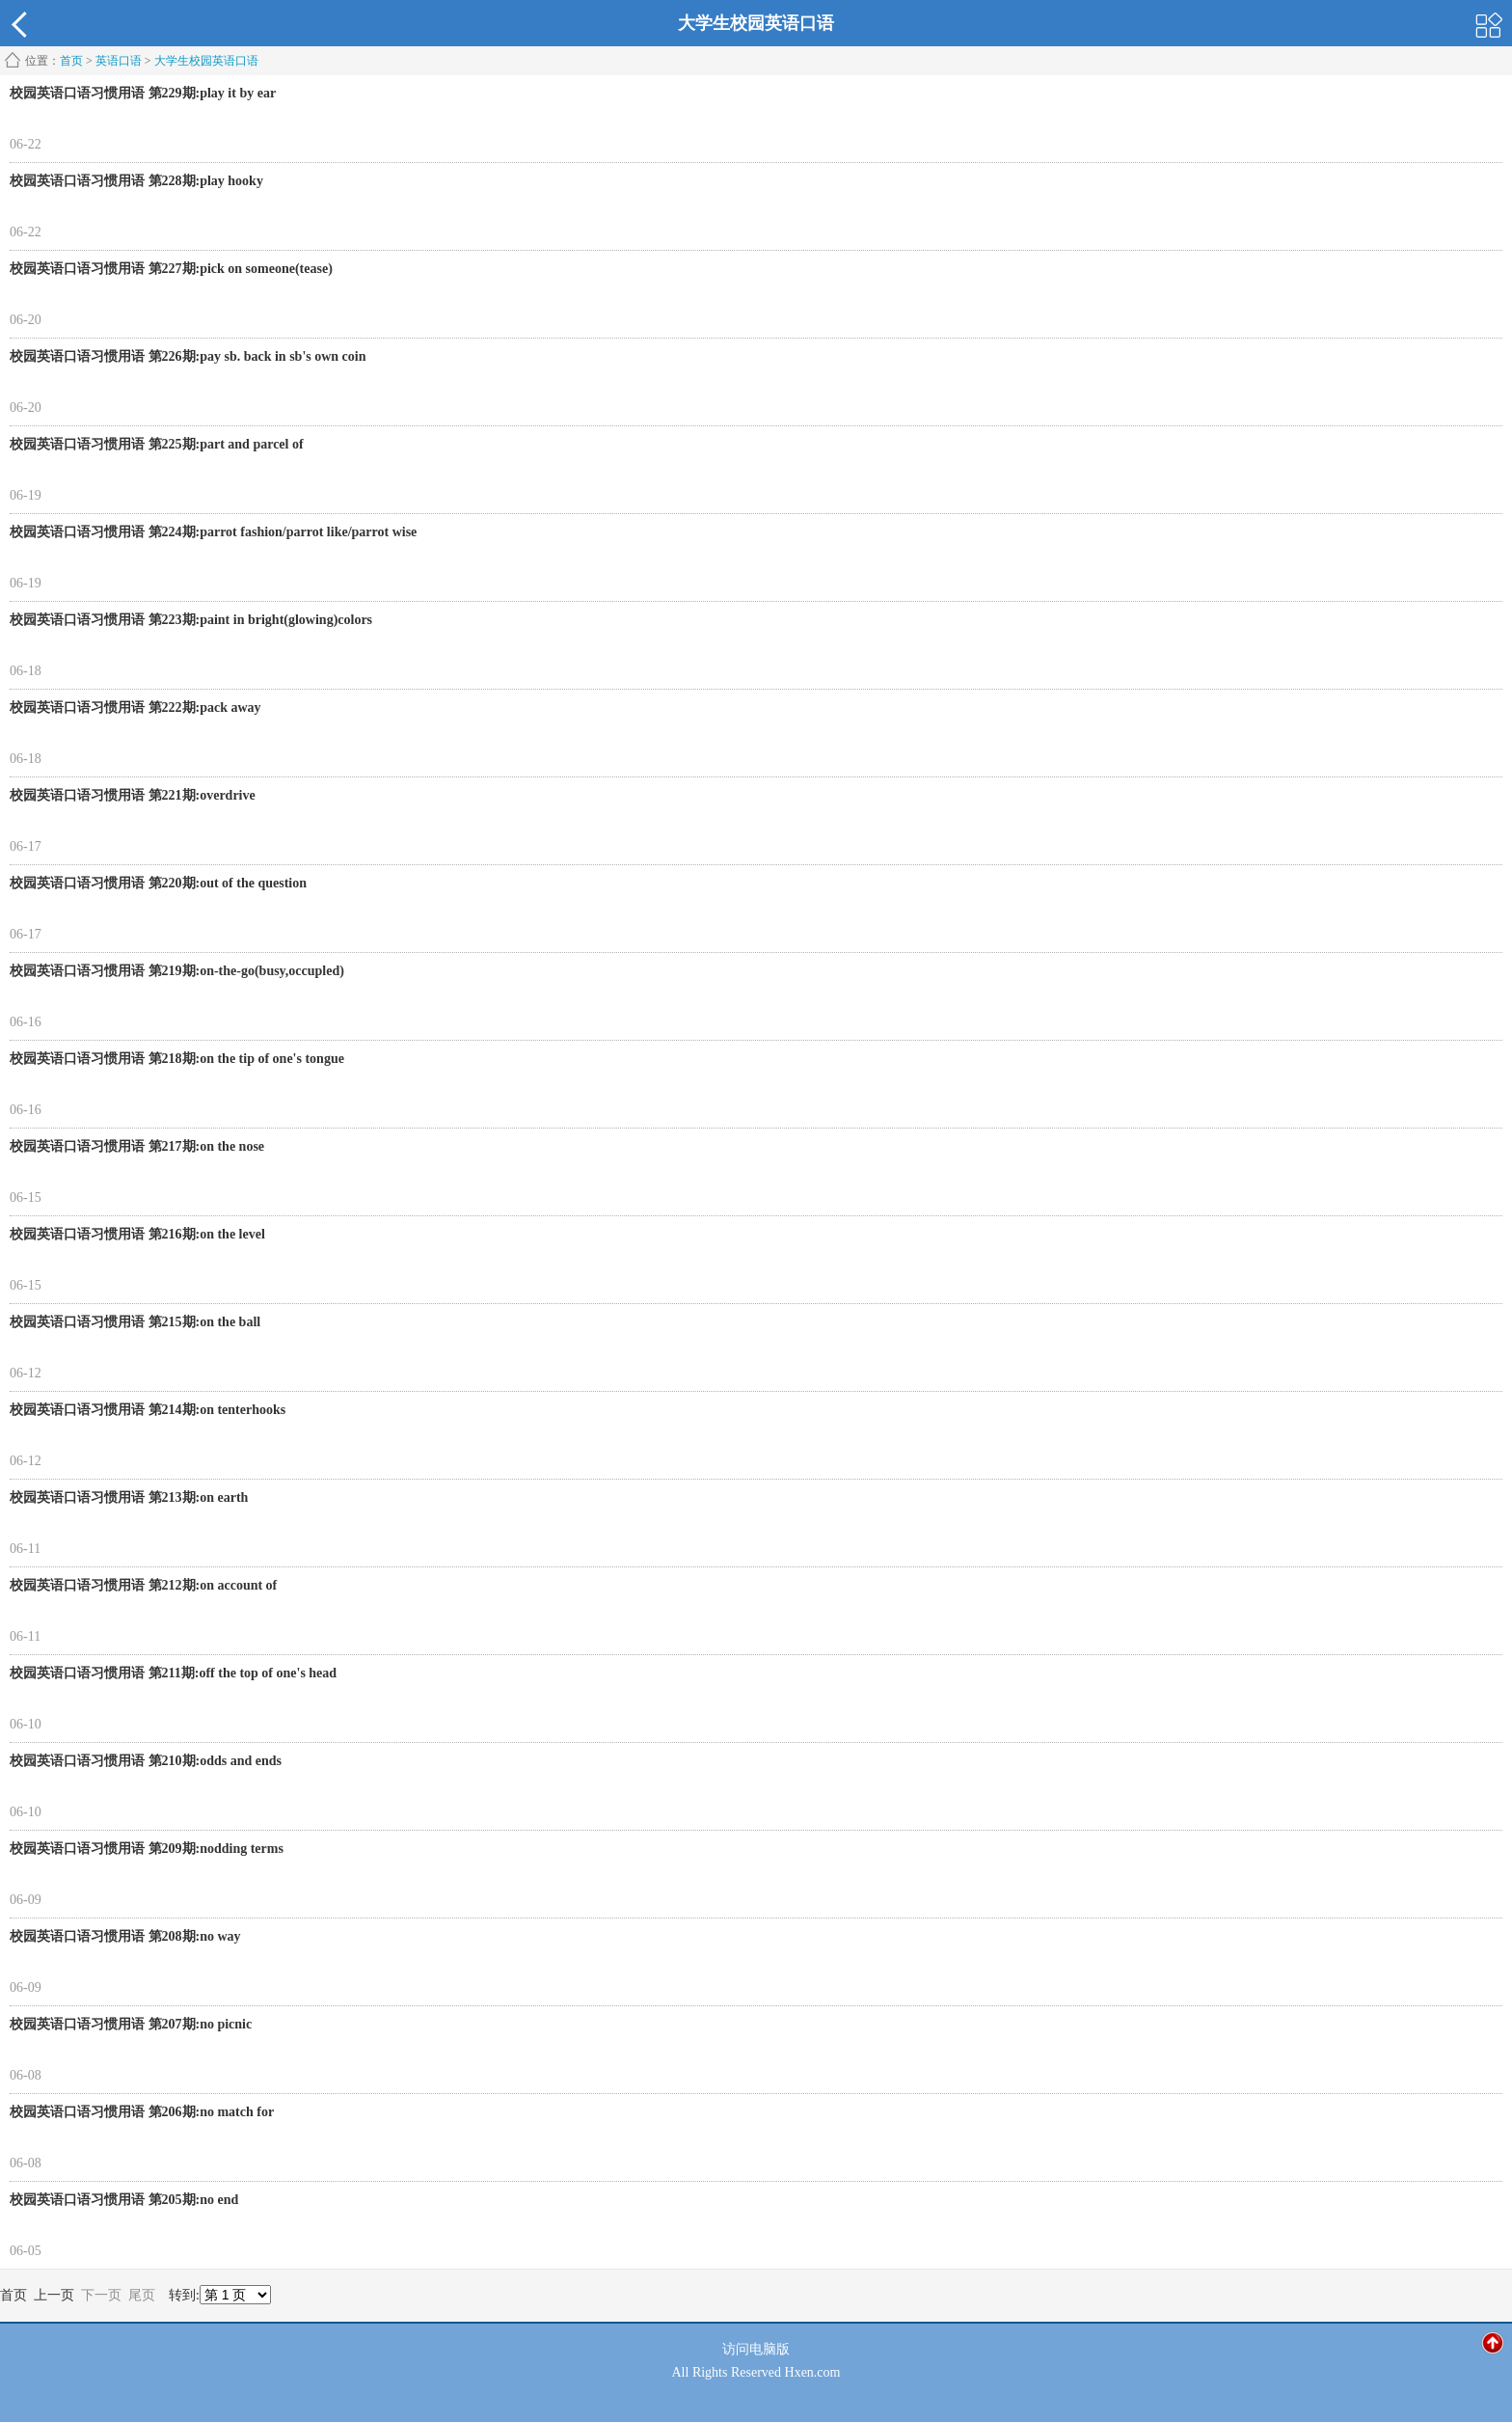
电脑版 (769, 2349)
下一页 (101, 2295)
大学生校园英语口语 (206, 61)
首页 (71, 61)
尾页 (141, 2295)
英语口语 (118, 61)
